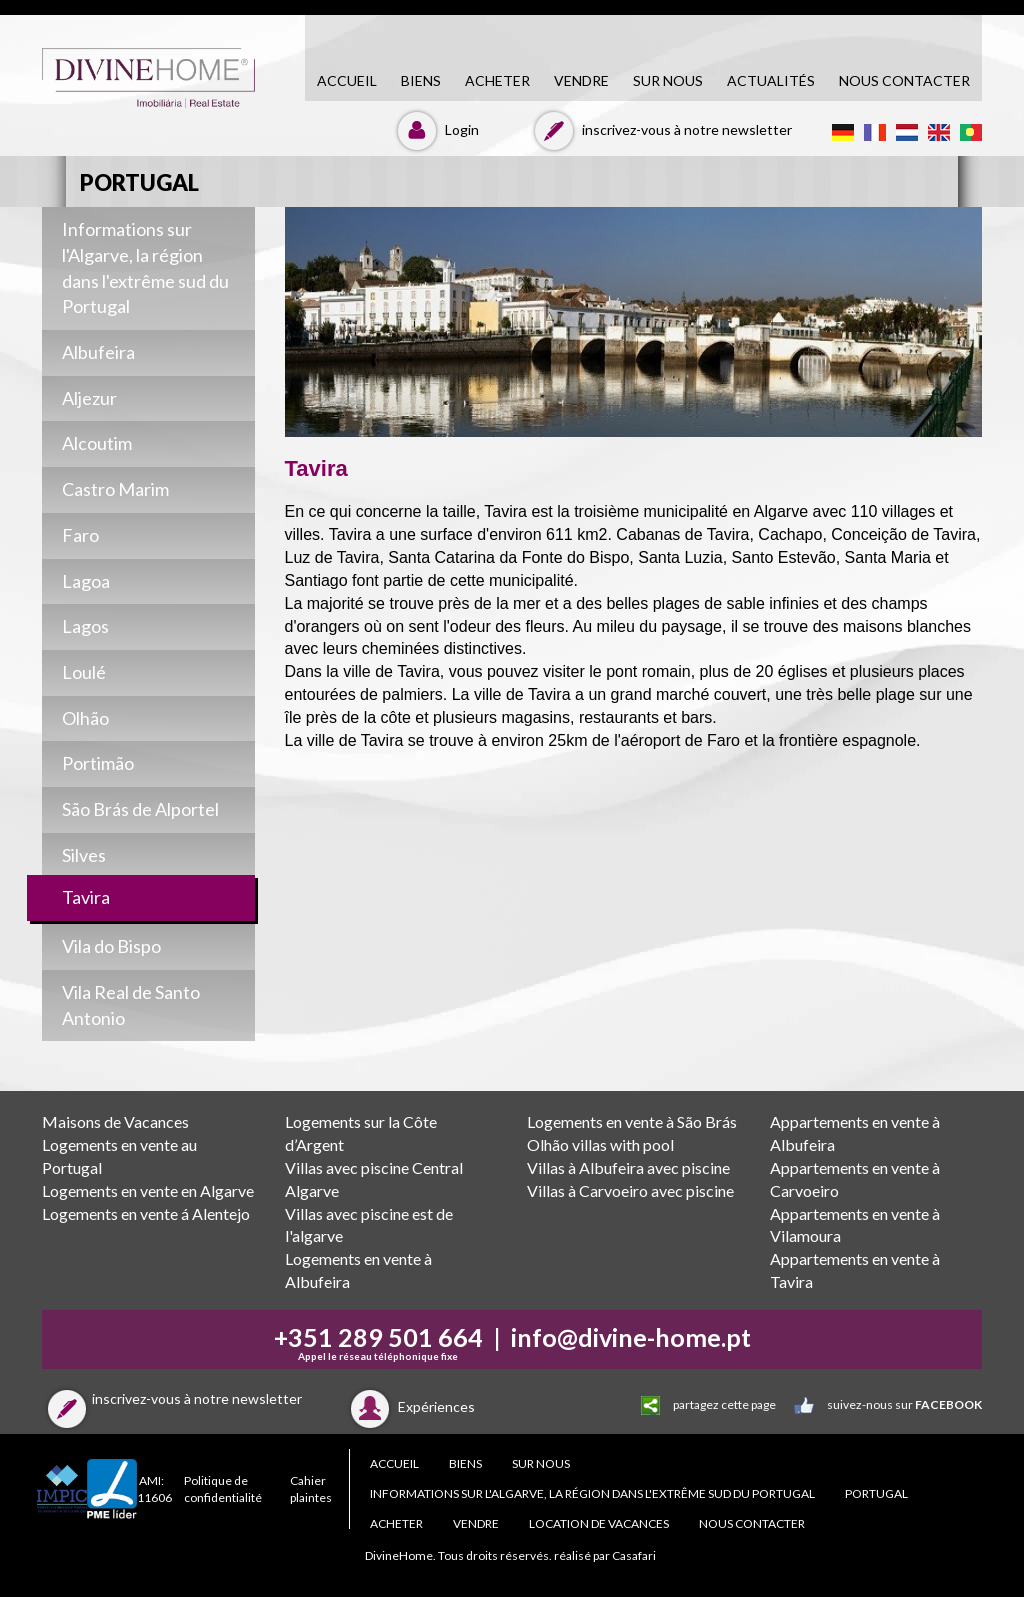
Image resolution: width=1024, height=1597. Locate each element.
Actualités (771, 80)
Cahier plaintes (311, 1489)
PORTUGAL (876, 1493)
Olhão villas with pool (600, 1144)
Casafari (634, 1555)
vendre (581, 80)
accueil (347, 80)
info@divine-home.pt (631, 1337)
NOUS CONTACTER (904, 80)
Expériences (410, 1406)
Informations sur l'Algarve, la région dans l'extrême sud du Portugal (592, 1493)
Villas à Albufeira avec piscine (628, 1167)
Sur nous (668, 80)
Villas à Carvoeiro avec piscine (630, 1190)
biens (421, 80)
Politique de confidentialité (223, 1489)
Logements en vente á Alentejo (146, 1213)
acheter (497, 80)
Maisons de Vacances (115, 1121)
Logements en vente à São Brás (632, 1121)
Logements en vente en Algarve (148, 1190)
